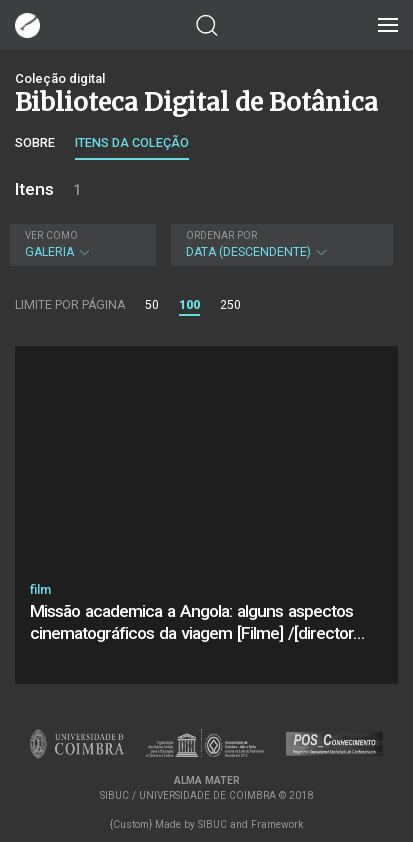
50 (152, 305)
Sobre (35, 142)
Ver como (51, 235)
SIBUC (212, 824)
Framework (277, 824)
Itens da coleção (132, 142)
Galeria (80, 244)
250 (230, 305)
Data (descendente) (279, 244)
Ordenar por (221, 235)
